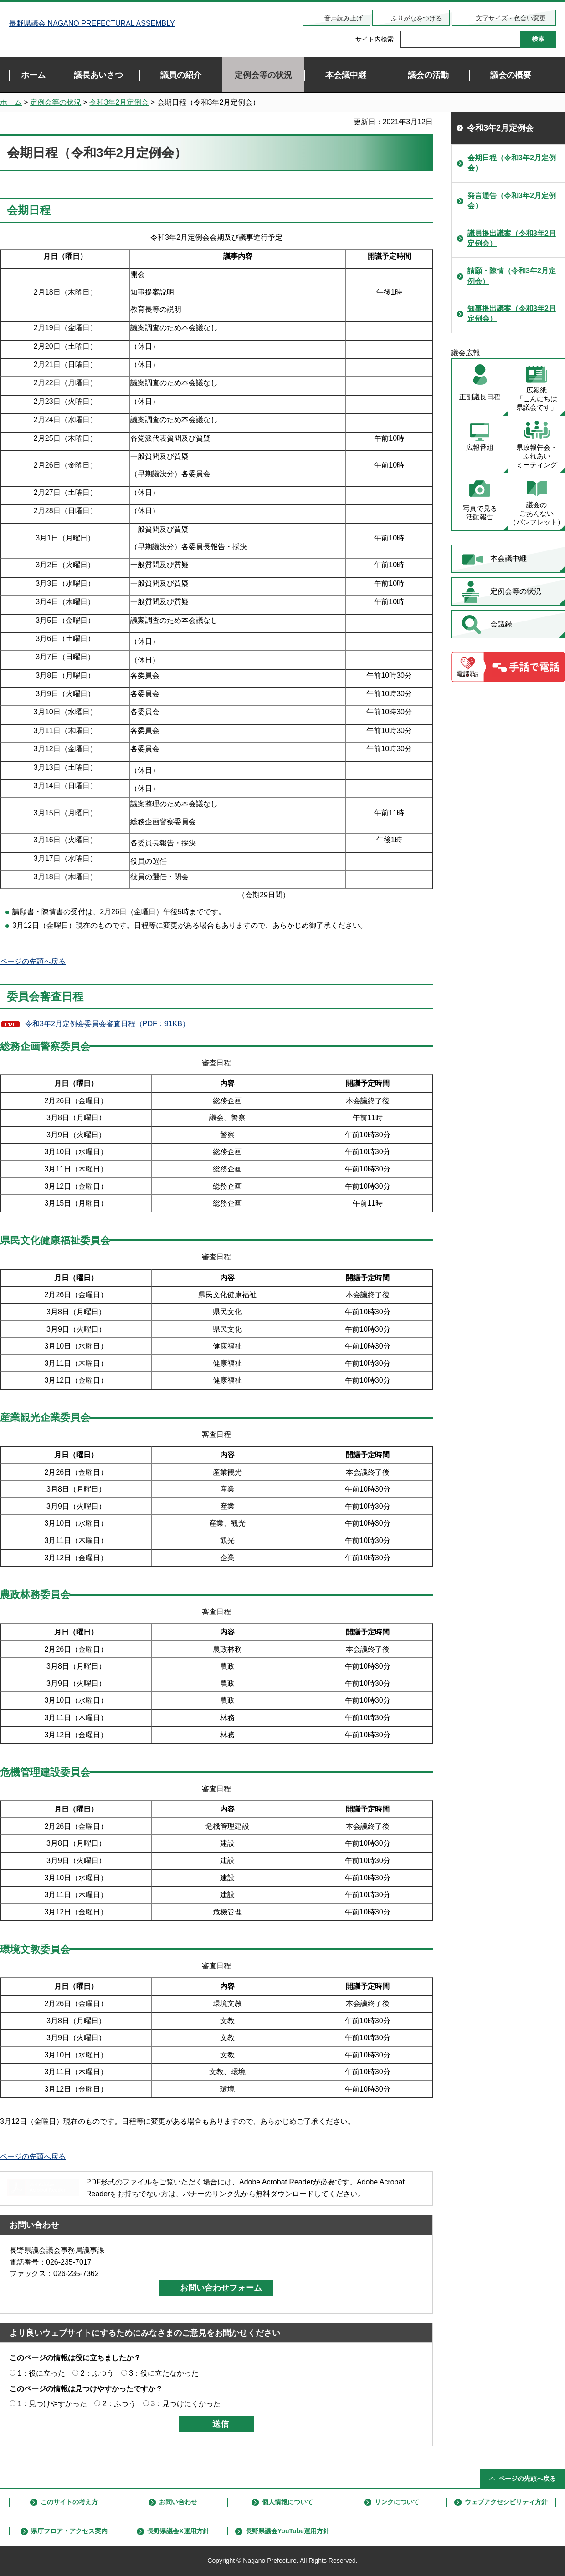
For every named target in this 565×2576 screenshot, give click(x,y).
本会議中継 (508, 558)
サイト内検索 (374, 39)
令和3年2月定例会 (119, 102)
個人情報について (287, 2501)
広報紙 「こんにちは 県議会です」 (536, 398)
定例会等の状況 (55, 102)
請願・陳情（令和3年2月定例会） (511, 276)
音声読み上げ (343, 18)
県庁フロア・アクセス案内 (69, 2531)
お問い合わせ (178, 2501)
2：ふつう (97, 2373)
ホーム (11, 102)
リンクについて (397, 2501)
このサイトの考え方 (69, 2501)
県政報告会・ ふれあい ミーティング (536, 455)
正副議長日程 (479, 397)
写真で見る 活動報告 (480, 512)
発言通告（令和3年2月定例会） (511, 200)
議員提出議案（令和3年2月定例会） (511, 238)
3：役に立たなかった (164, 2373)
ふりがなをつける (416, 18)
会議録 (501, 624)
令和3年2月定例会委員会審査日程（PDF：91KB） (107, 1024)
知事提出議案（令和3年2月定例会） (511, 313)
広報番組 (479, 447)
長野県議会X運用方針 (178, 2531)
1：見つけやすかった (52, 2404)
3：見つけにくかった (186, 2404)
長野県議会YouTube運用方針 (287, 2531)
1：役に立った (41, 2373)
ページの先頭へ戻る (33, 961)
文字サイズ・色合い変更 (511, 18)
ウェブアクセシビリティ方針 (506, 2501)
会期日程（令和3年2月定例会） (511, 163)
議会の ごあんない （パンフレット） (536, 513)
